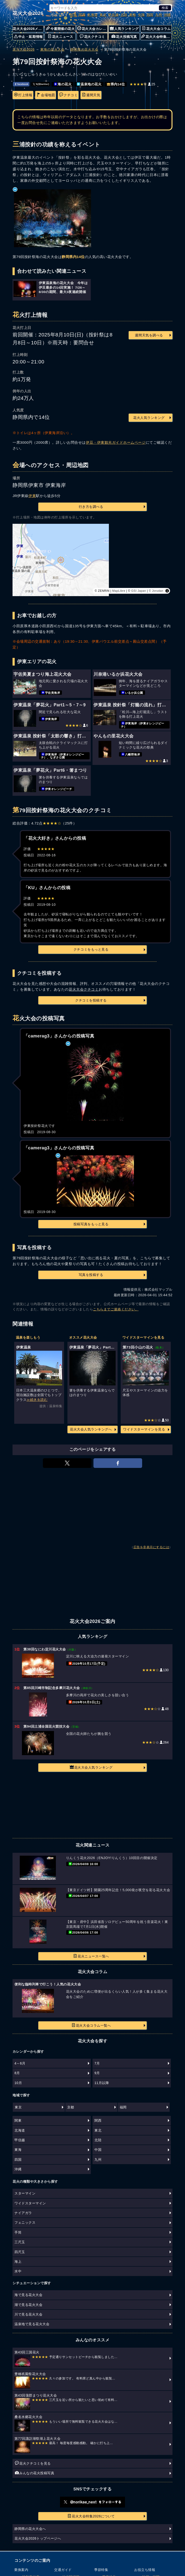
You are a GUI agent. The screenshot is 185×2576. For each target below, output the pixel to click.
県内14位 (116, 84)
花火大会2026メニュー (28, 29)
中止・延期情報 (28, 36)
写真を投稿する (91, 1275)
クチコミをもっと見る (90, 949)
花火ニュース (60, 36)
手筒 (17, 2232)
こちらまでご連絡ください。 (116, 1309)
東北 (102, 15)
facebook (21, 84)
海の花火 (63, 84)
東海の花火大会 (52, 49)
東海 (132, 15)
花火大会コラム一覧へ (91, 2025)
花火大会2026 (28, 13)
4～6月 (20, 2063)
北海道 (92, 15)
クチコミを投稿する (91, 1000)
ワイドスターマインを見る (144, 1429)
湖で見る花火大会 (28, 2305)
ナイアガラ (23, 2213)
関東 (73, 15)
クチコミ (68, 95)
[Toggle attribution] (167, 591)
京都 (70, 2107)
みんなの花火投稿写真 (34, 2473)
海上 (17, 2261)
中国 (141, 15)
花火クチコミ (92, 36)
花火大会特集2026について (91, 2516)
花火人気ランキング (149, 418)
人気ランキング (124, 28)
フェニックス (24, 2222)
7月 (97, 2063)
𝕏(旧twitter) (41, 84)
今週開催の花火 (60, 28)
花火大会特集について (156, 36)
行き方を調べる (91, 507)
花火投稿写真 (124, 36)
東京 (18, 2107)
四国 (149, 15)
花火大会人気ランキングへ (91, 1429)
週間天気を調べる (149, 335)
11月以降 (101, 2083)
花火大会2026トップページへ (37, 2538)
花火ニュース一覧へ (91, 1956)
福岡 (123, 2107)
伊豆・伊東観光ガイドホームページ (116, 442)
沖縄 (167, 15)
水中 (17, 2271)
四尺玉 (19, 2252)
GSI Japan (138, 591)
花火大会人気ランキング (91, 1767)
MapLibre (118, 591)
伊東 (32, 496)
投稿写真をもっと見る (90, 1224)
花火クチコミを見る (33, 2463)
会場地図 (46, 95)
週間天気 (91, 95)
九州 (158, 15)
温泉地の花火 (89, 84)
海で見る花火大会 (28, 2295)
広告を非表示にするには (151, 1547)
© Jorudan (156, 591)
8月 (17, 2073)
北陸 (123, 15)
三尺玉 (19, 2242)
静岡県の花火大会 (84, 49)
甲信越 (113, 15)
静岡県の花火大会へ (30, 2529)
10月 (18, 2083)
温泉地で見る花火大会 (31, 2324)
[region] (92, 560)
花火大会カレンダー (92, 28)
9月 (97, 2073)
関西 (82, 15)
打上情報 (23, 95)
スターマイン (24, 2193)
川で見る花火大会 (28, 2314)
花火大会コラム (156, 28)
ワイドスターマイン (30, 2203)
